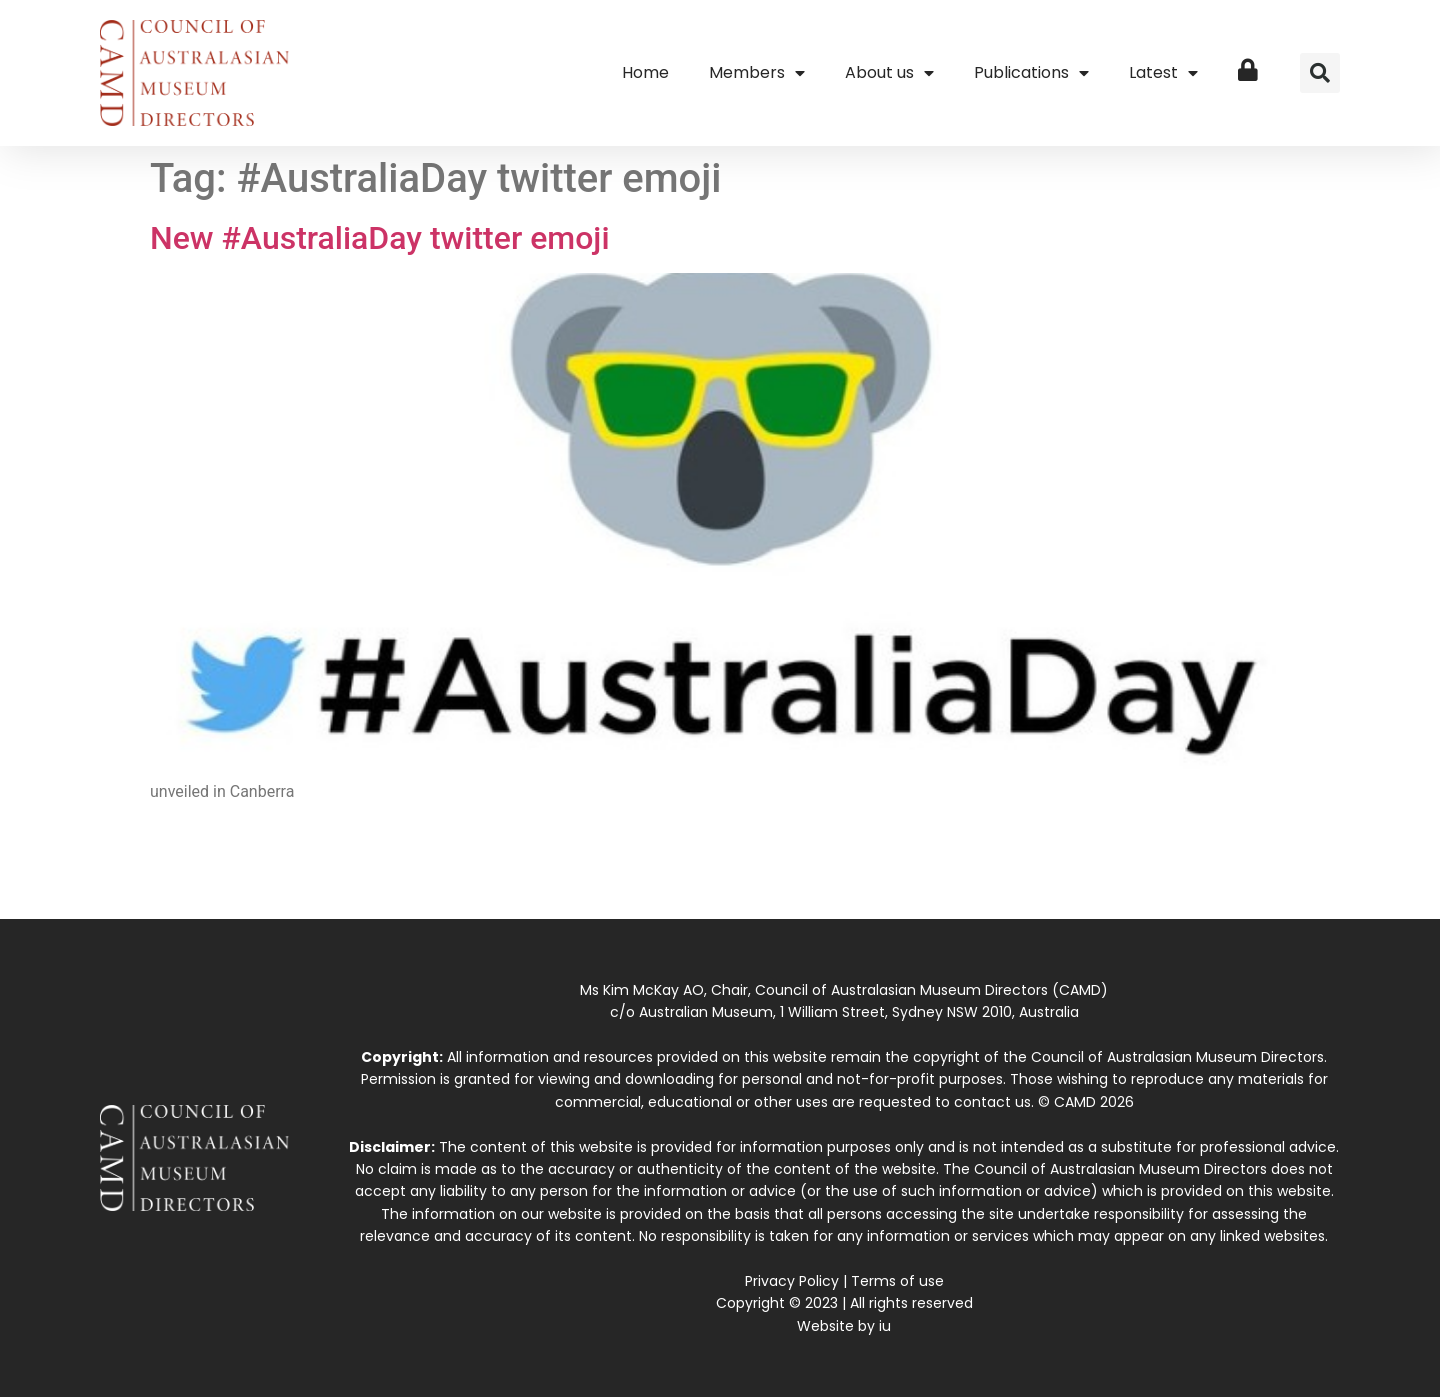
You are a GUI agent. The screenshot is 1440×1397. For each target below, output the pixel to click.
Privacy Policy (792, 1281)
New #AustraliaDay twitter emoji (380, 238)
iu (885, 1326)
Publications (1031, 73)
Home (645, 72)
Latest (1163, 73)
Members (757, 73)
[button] (1320, 73)
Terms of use (897, 1281)
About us (889, 73)
